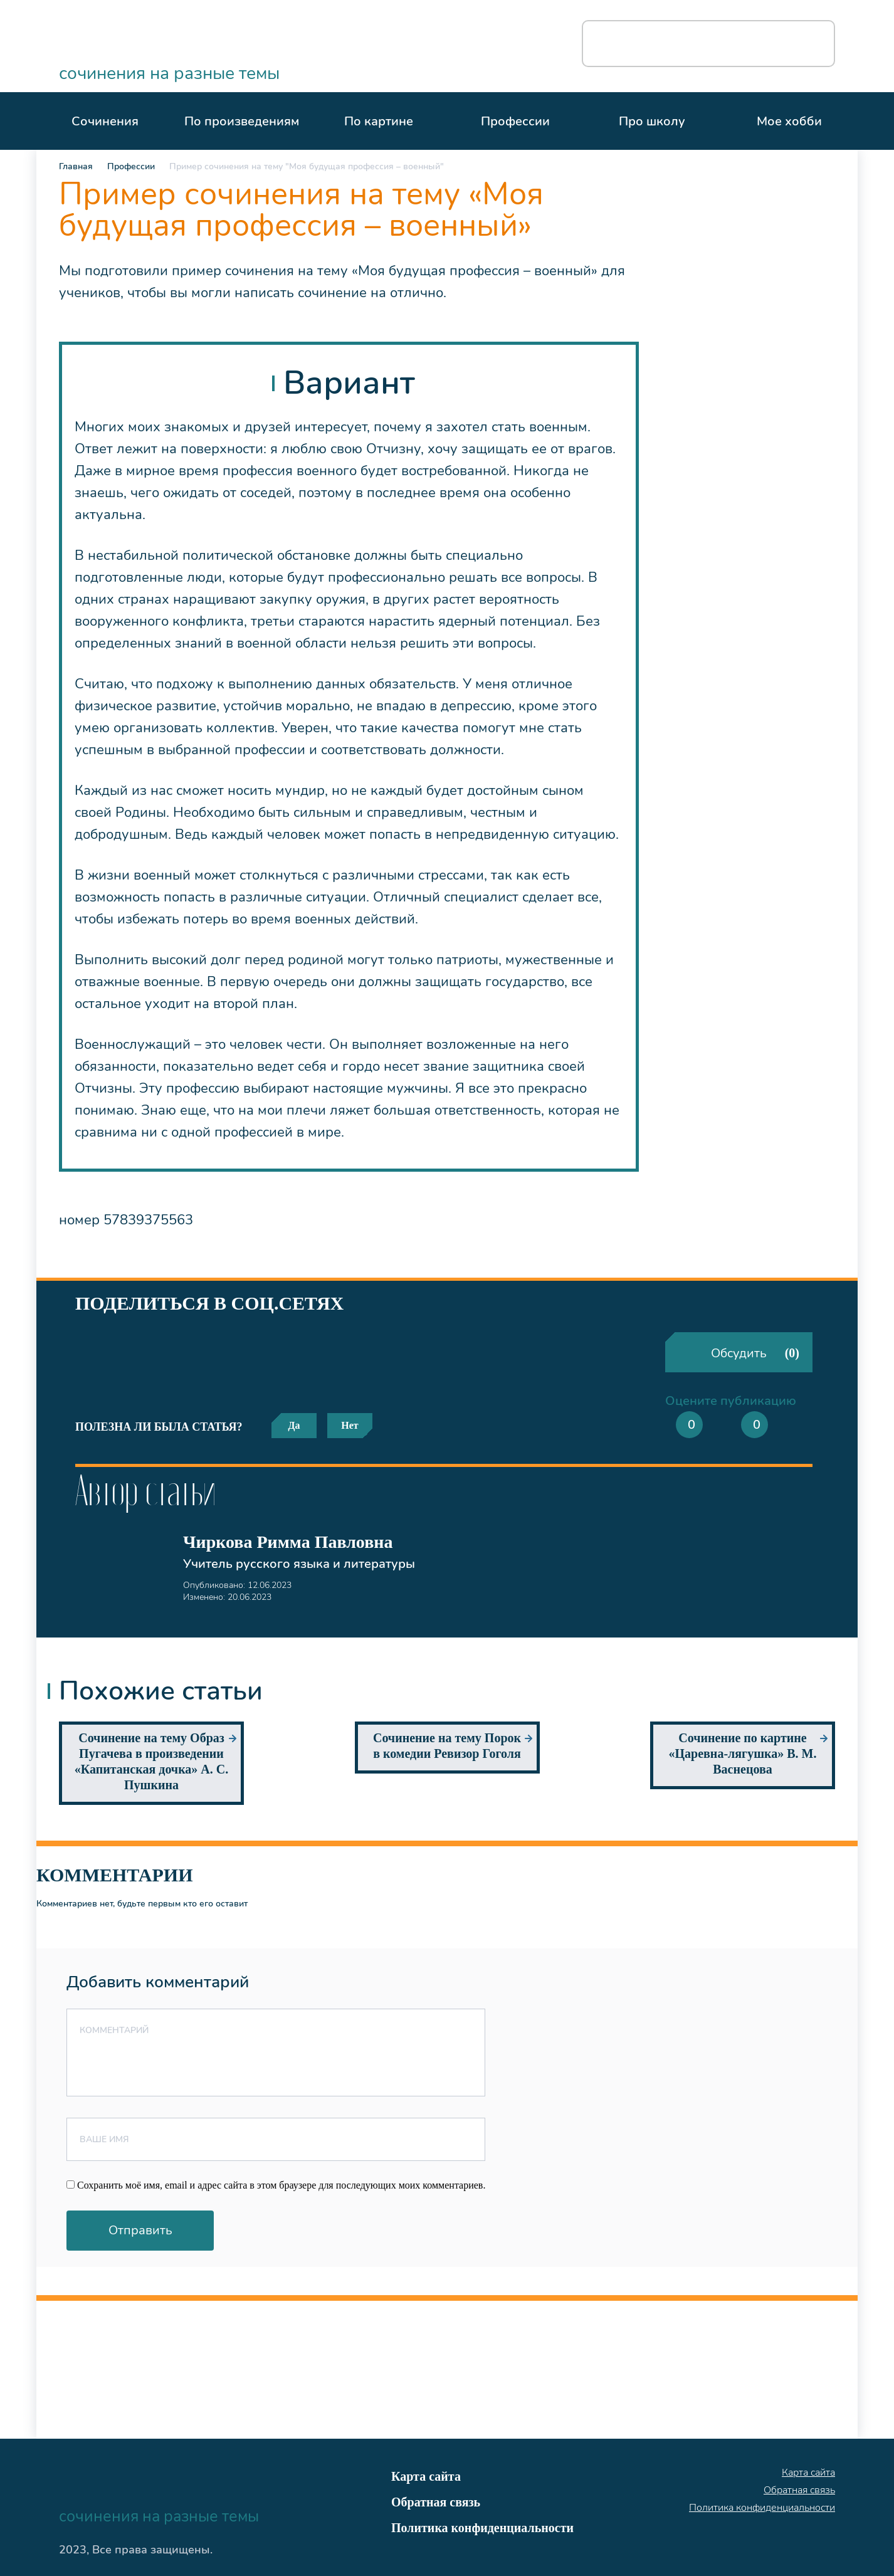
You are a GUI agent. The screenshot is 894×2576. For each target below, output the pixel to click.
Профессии (515, 121)
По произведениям (241, 121)
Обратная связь (435, 2502)
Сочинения (105, 121)
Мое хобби (789, 121)
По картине (378, 121)
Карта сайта (426, 2476)
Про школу (652, 121)
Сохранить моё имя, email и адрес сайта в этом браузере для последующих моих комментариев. (281, 2185)
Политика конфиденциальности (482, 2528)
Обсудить (755, 1353)
